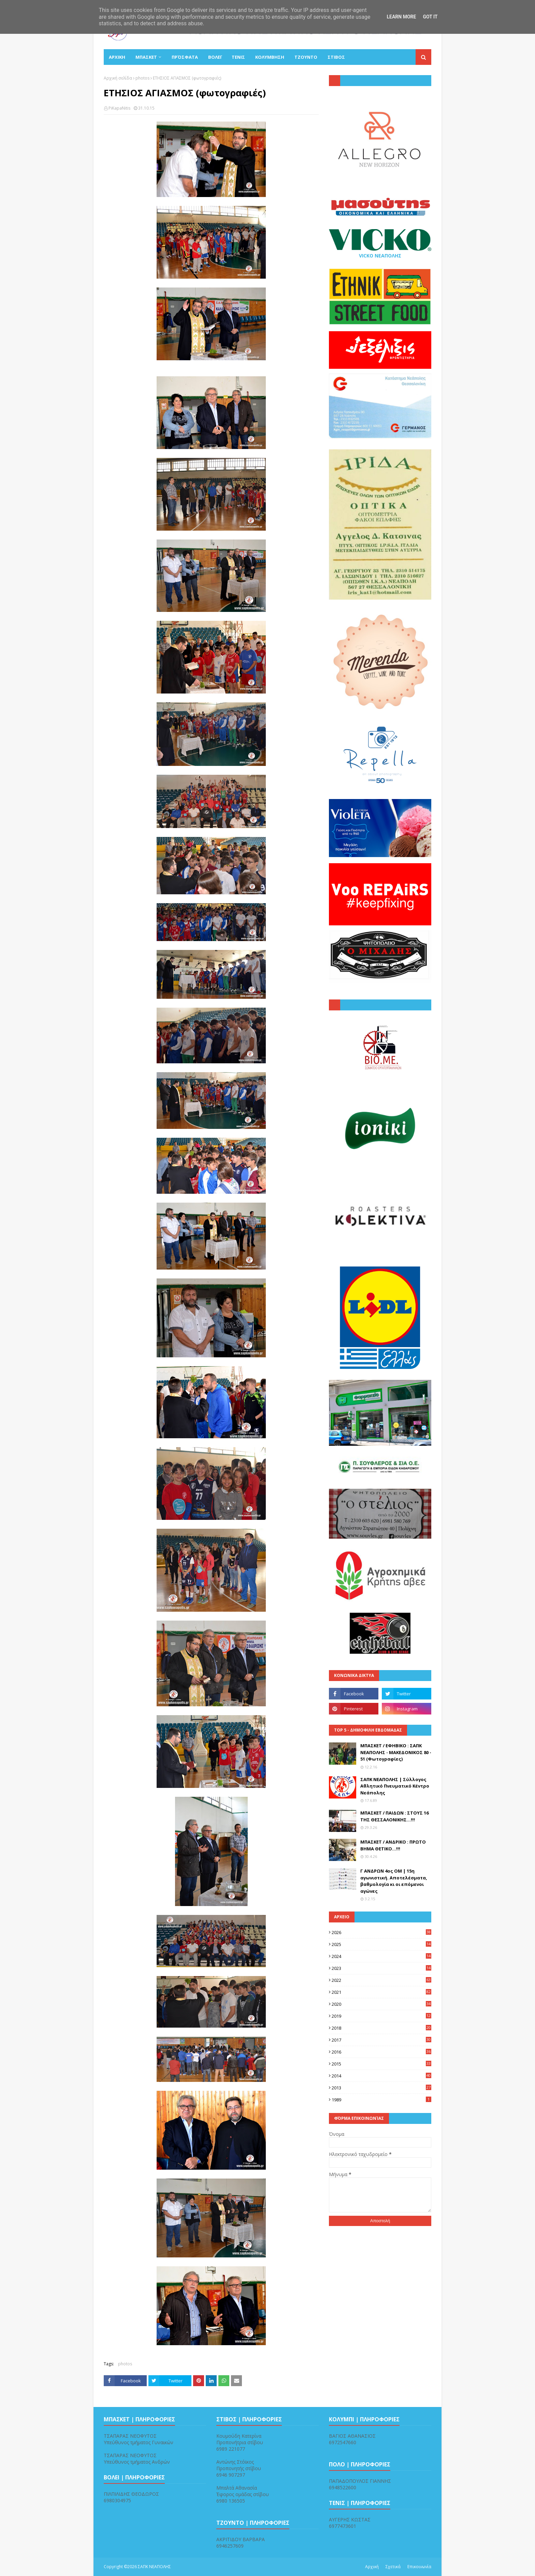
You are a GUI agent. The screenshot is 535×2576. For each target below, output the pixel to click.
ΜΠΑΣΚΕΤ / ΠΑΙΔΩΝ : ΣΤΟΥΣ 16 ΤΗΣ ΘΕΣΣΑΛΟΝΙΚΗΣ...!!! (394, 1816)
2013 (381, 2088)
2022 (381, 1980)
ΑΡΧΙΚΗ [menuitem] (117, 57)
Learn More (401, 16)
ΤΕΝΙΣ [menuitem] (238, 57)
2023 (381, 1968)
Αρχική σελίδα (118, 78)
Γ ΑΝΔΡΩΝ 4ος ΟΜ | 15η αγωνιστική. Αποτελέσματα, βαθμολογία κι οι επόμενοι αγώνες (393, 1881)
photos (142, 78)
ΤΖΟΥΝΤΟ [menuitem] (305, 57)
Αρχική (372, 2567)
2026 (381, 1932)
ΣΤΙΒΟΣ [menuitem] (336, 57)
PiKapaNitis (119, 108)
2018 (381, 2028)
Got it (430, 16)
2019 (381, 2016)
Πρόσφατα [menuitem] (185, 57)
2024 (381, 1956)
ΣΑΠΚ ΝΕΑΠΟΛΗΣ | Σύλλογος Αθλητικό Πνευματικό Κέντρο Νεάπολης (394, 1786)
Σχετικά (393, 2567)
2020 (381, 2004)
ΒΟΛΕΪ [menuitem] (214, 57)
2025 (381, 1944)
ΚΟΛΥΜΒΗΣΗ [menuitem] (269, 57)
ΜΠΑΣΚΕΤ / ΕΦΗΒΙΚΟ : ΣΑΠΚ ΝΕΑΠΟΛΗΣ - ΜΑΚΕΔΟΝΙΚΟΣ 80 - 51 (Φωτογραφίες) (395, 1752)
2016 (381, 2052)
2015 (381, 2064)
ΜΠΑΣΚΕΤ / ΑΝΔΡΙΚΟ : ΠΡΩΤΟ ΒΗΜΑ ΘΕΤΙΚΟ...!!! (393, 1845)
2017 (381, 2040)
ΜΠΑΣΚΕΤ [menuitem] (146, 57)
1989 (381, 2100)
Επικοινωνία (419, 2567)
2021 (381, 1992)
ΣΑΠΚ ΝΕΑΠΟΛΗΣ (154, 2567)
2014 (381, 2076)
